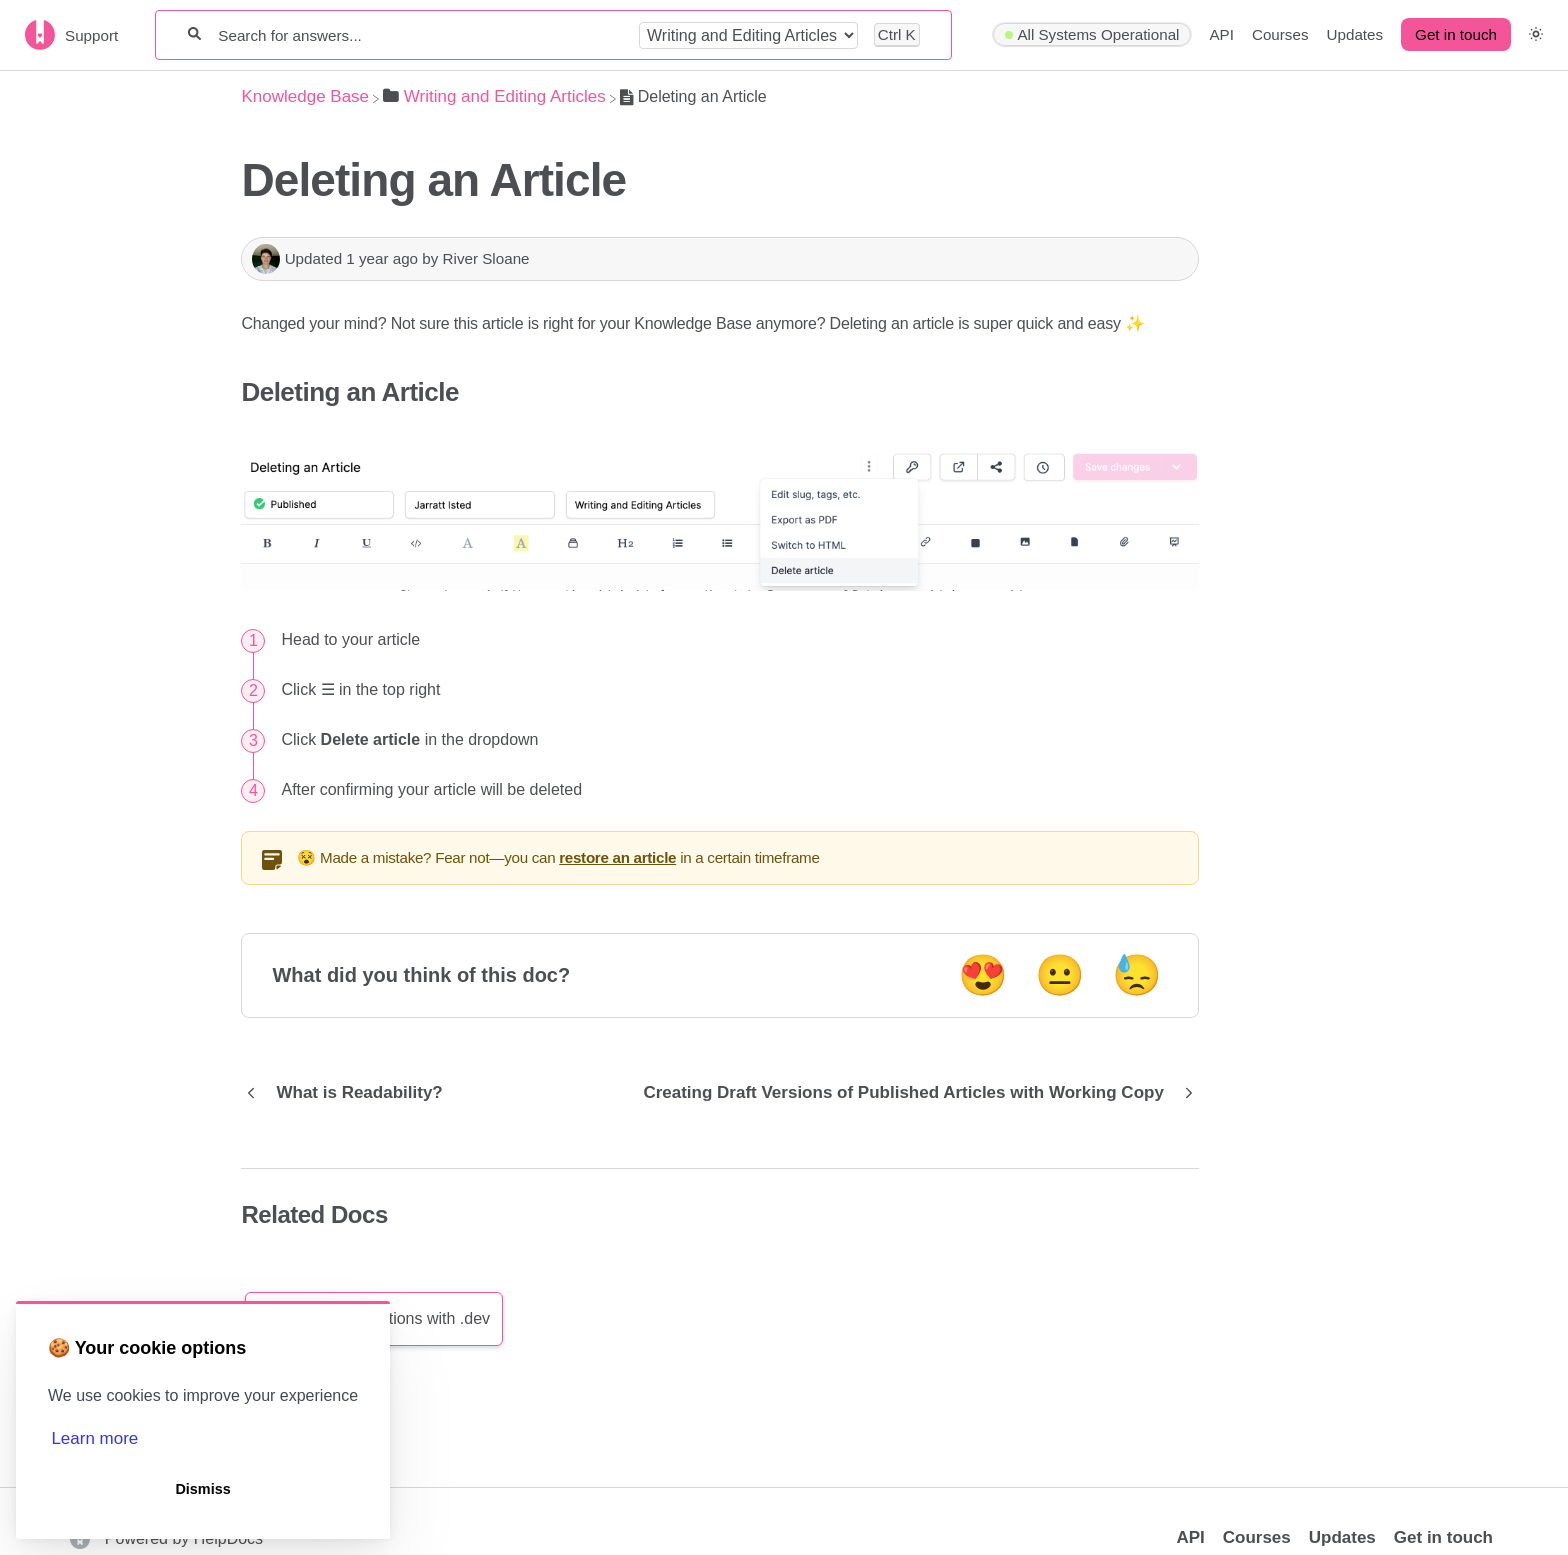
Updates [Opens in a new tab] (1342, 1537)
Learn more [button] (94, 1438)
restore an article (617, 857)
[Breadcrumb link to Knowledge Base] (305, 96)
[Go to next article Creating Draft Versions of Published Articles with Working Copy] (913, 1093)
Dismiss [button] (202, 1489)
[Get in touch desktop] (1456, 35)
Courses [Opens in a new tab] (1257, 1537)
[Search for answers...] (419, 35)
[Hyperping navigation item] (1092, 35)
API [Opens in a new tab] (1190, 1537)
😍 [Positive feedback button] (983, 975)
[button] (1536, 34)
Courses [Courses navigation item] (1280, 34)
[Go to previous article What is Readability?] (349, 1093)
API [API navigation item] (1221, 34)
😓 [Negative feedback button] (1137, 975)
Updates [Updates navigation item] (1355, 34)
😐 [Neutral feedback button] (1060, 975)
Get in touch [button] (1456, 34)
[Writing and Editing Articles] (494, 96)
